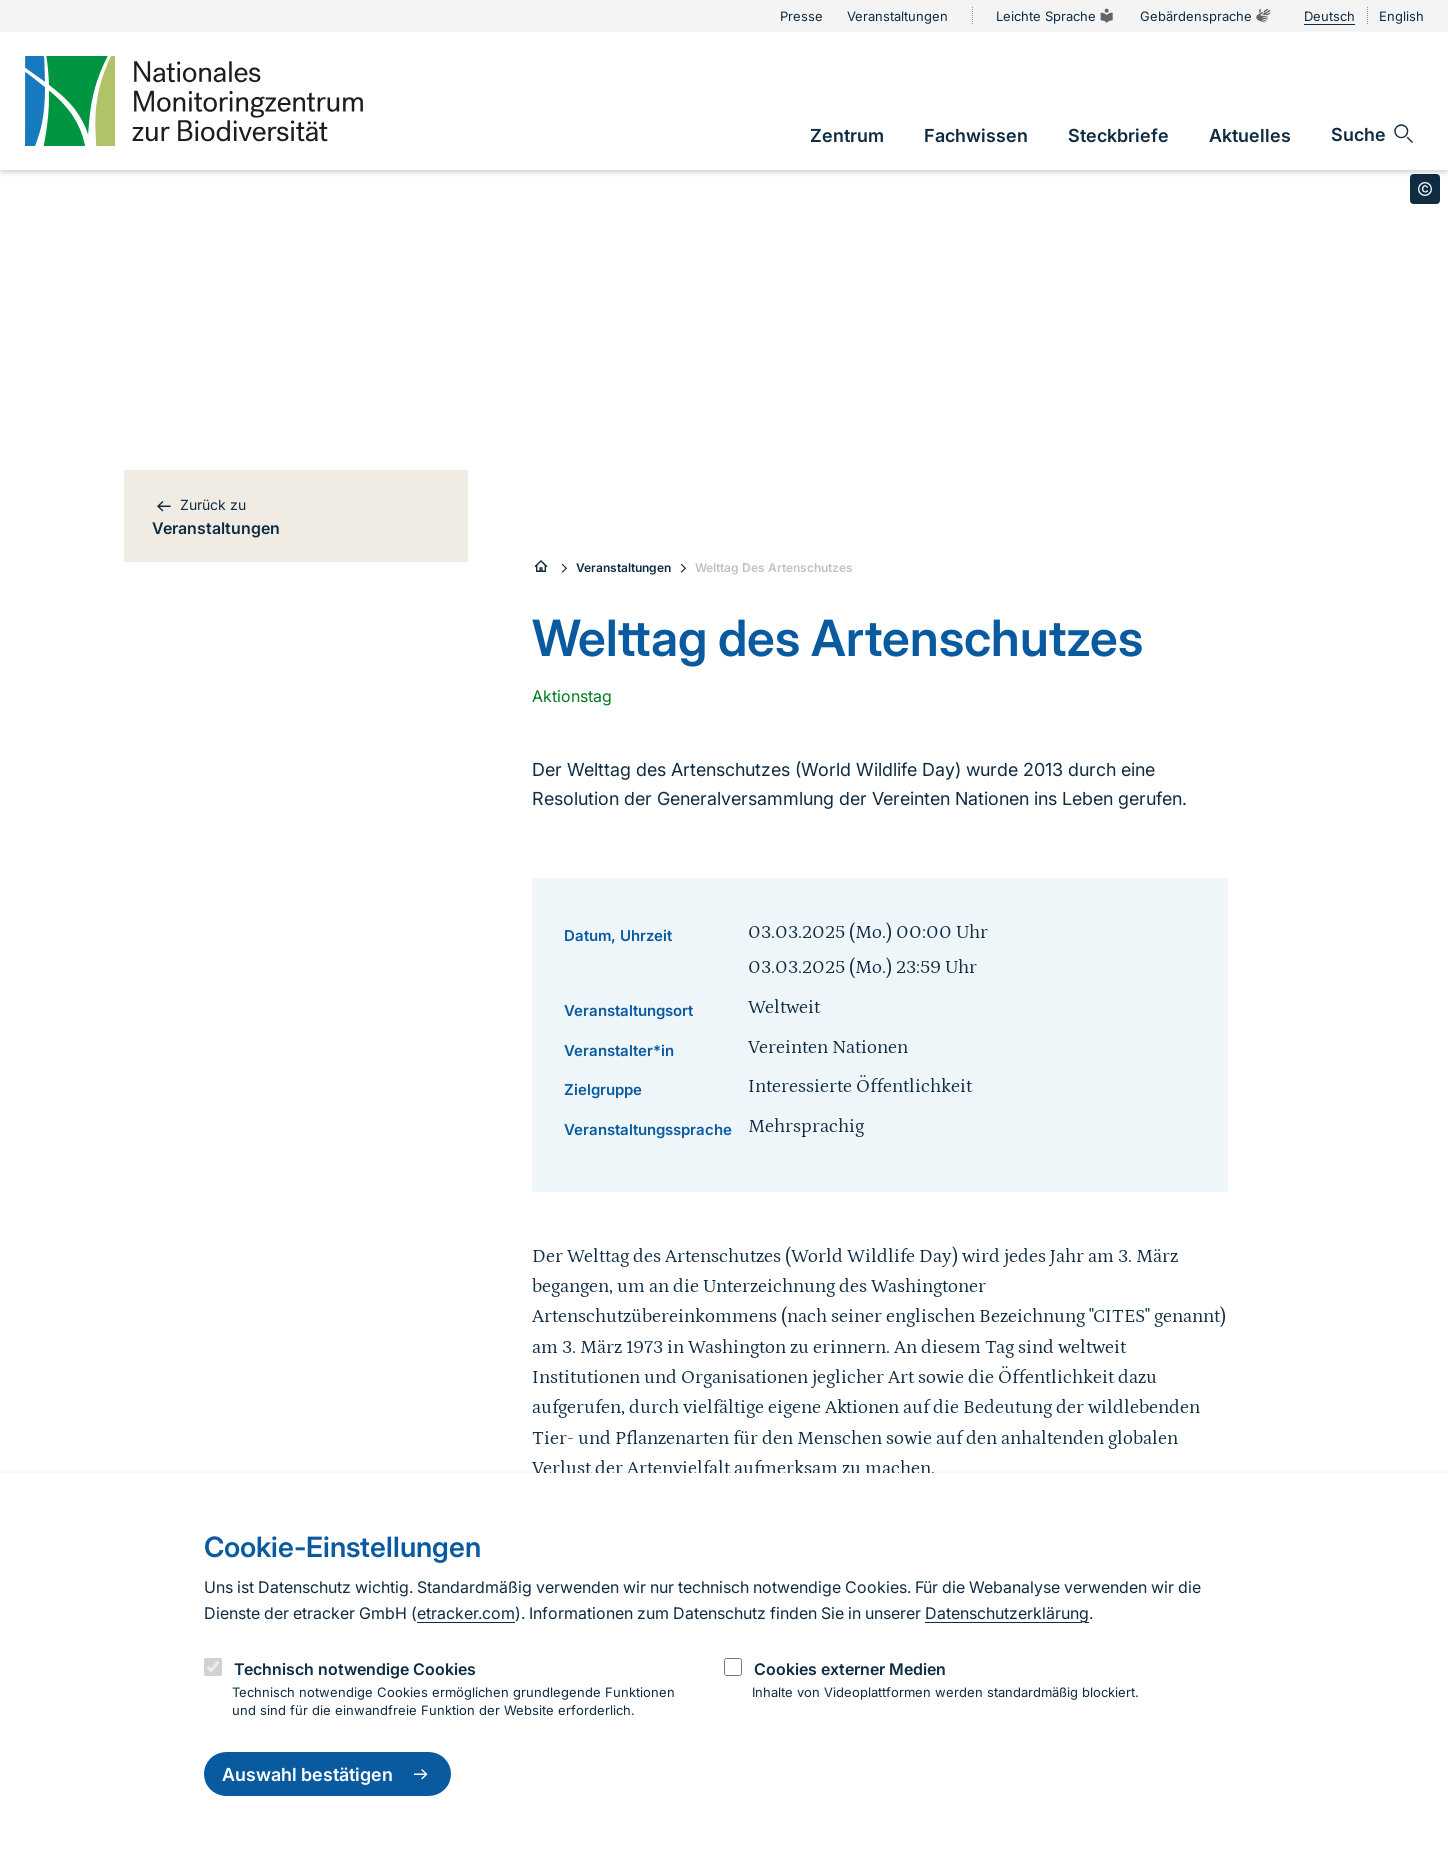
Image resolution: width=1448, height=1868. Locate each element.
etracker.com (466, 1613)
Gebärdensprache (1206, 16)
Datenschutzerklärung (1007, 1613)
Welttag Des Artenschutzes (774, 567)
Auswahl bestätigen (327, 1774)
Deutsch (1329, 16)
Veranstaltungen (623, 567)
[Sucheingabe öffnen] (1373, 134)
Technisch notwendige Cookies (355, 1669)
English (1401, 16)
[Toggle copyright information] (1425, 189)
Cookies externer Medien (850, 1669)
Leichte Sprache (1056, 16)
